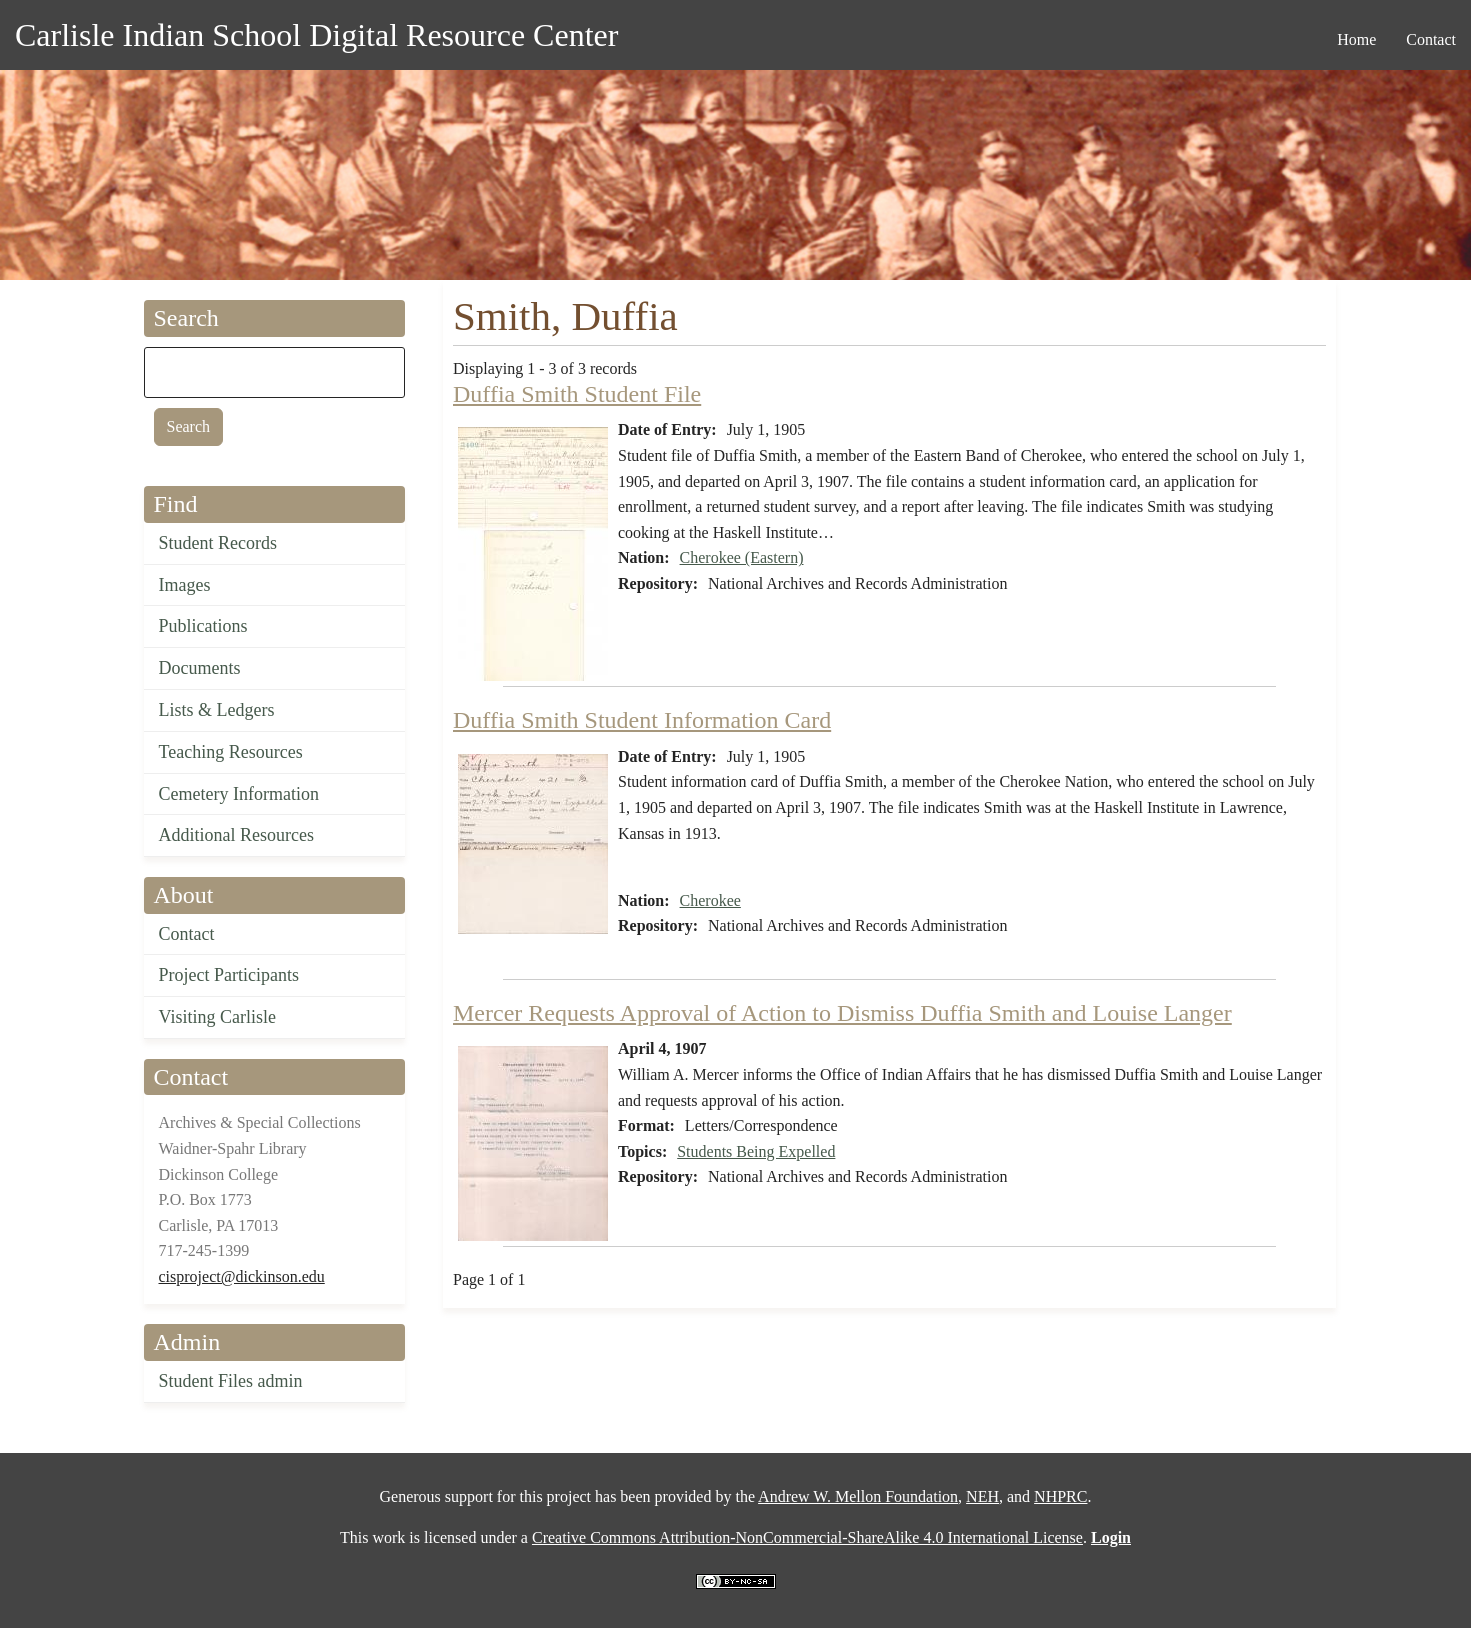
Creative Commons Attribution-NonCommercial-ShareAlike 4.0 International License (807, 1537)
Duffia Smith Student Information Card (642, 720)
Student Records (218, 543)
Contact (187, 934)
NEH (982, 1496)
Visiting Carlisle (217, 1017)
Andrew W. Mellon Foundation (858, 1496)
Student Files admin (231, 1381)
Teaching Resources (231, 752)
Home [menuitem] (1356, 39)
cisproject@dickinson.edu (242, 1276)
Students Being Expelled (756, 1151)
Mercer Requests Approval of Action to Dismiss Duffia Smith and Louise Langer (842, 1013)
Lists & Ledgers (217, 710)
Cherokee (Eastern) (742, 557)
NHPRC (1060, 1496)
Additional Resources (236, 835)
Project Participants (229, 975)
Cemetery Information (239, 794)
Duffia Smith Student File (577, 394)
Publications (203, 626)
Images (185, 585)
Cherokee (710, 900)
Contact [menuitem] (1431, 39)
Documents (200, 668)
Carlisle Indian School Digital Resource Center (316, 35)
